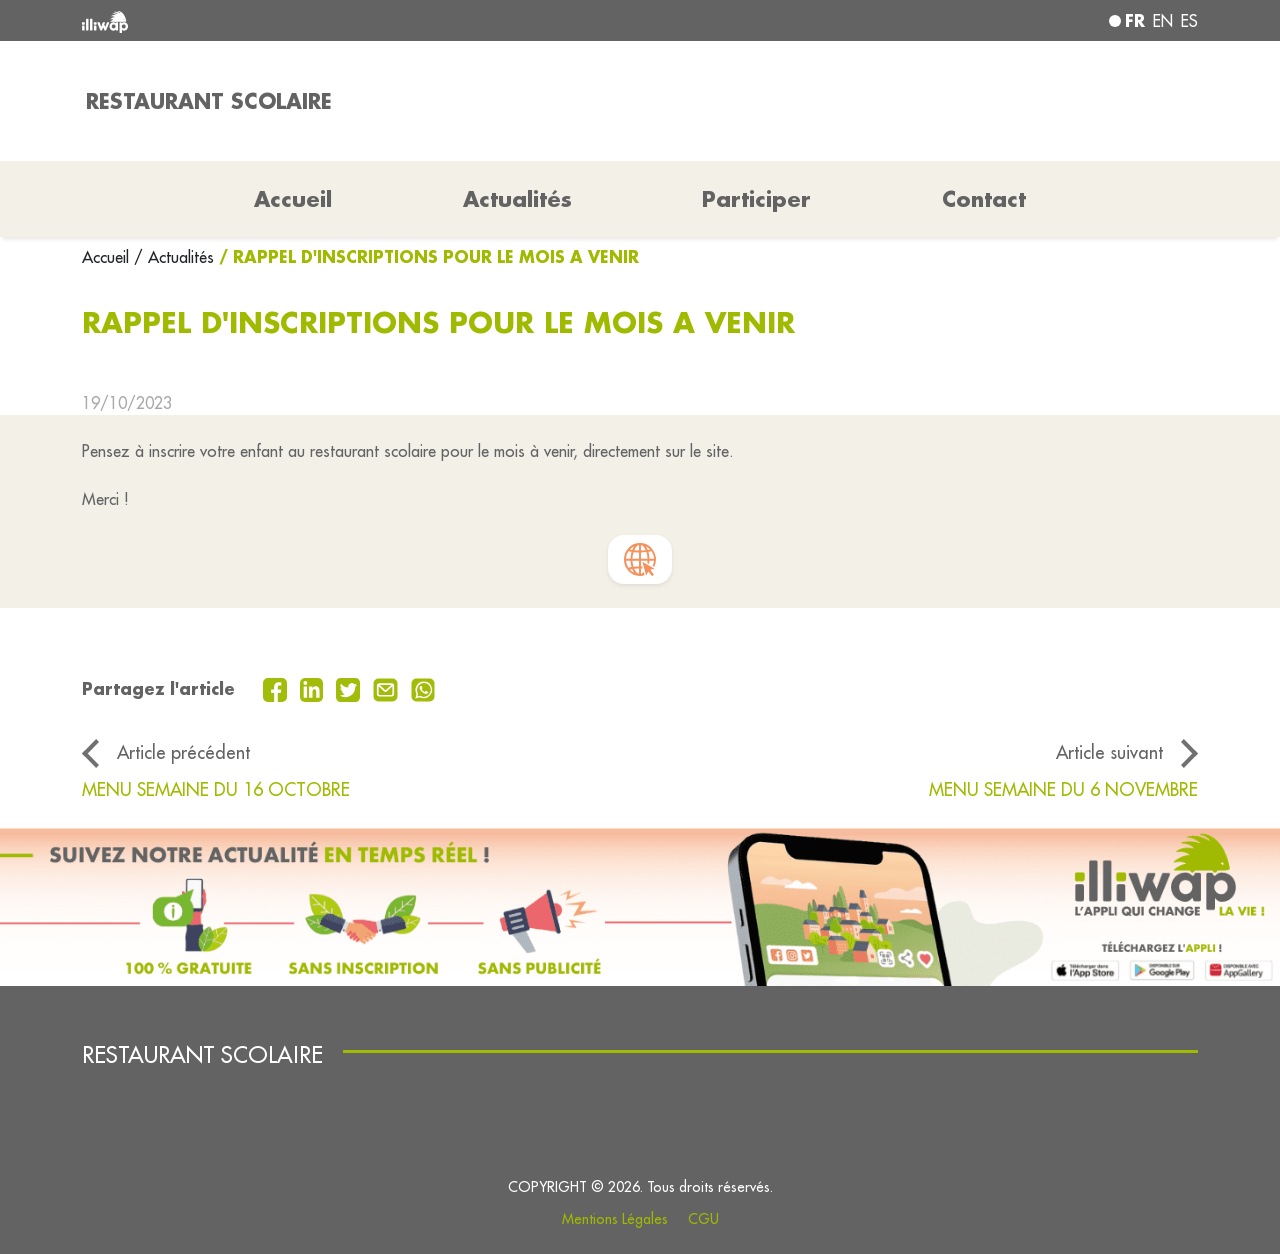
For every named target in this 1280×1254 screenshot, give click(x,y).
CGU (703, 1219)
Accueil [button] (293, 199)
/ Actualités (174, 257)
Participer (756, 199)
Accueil (108, 257)
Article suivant (1109, 752)
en (1163, 21)
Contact (984, 199)
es (1189, 21)
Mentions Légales (615, 1219)
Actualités (517, 199)
